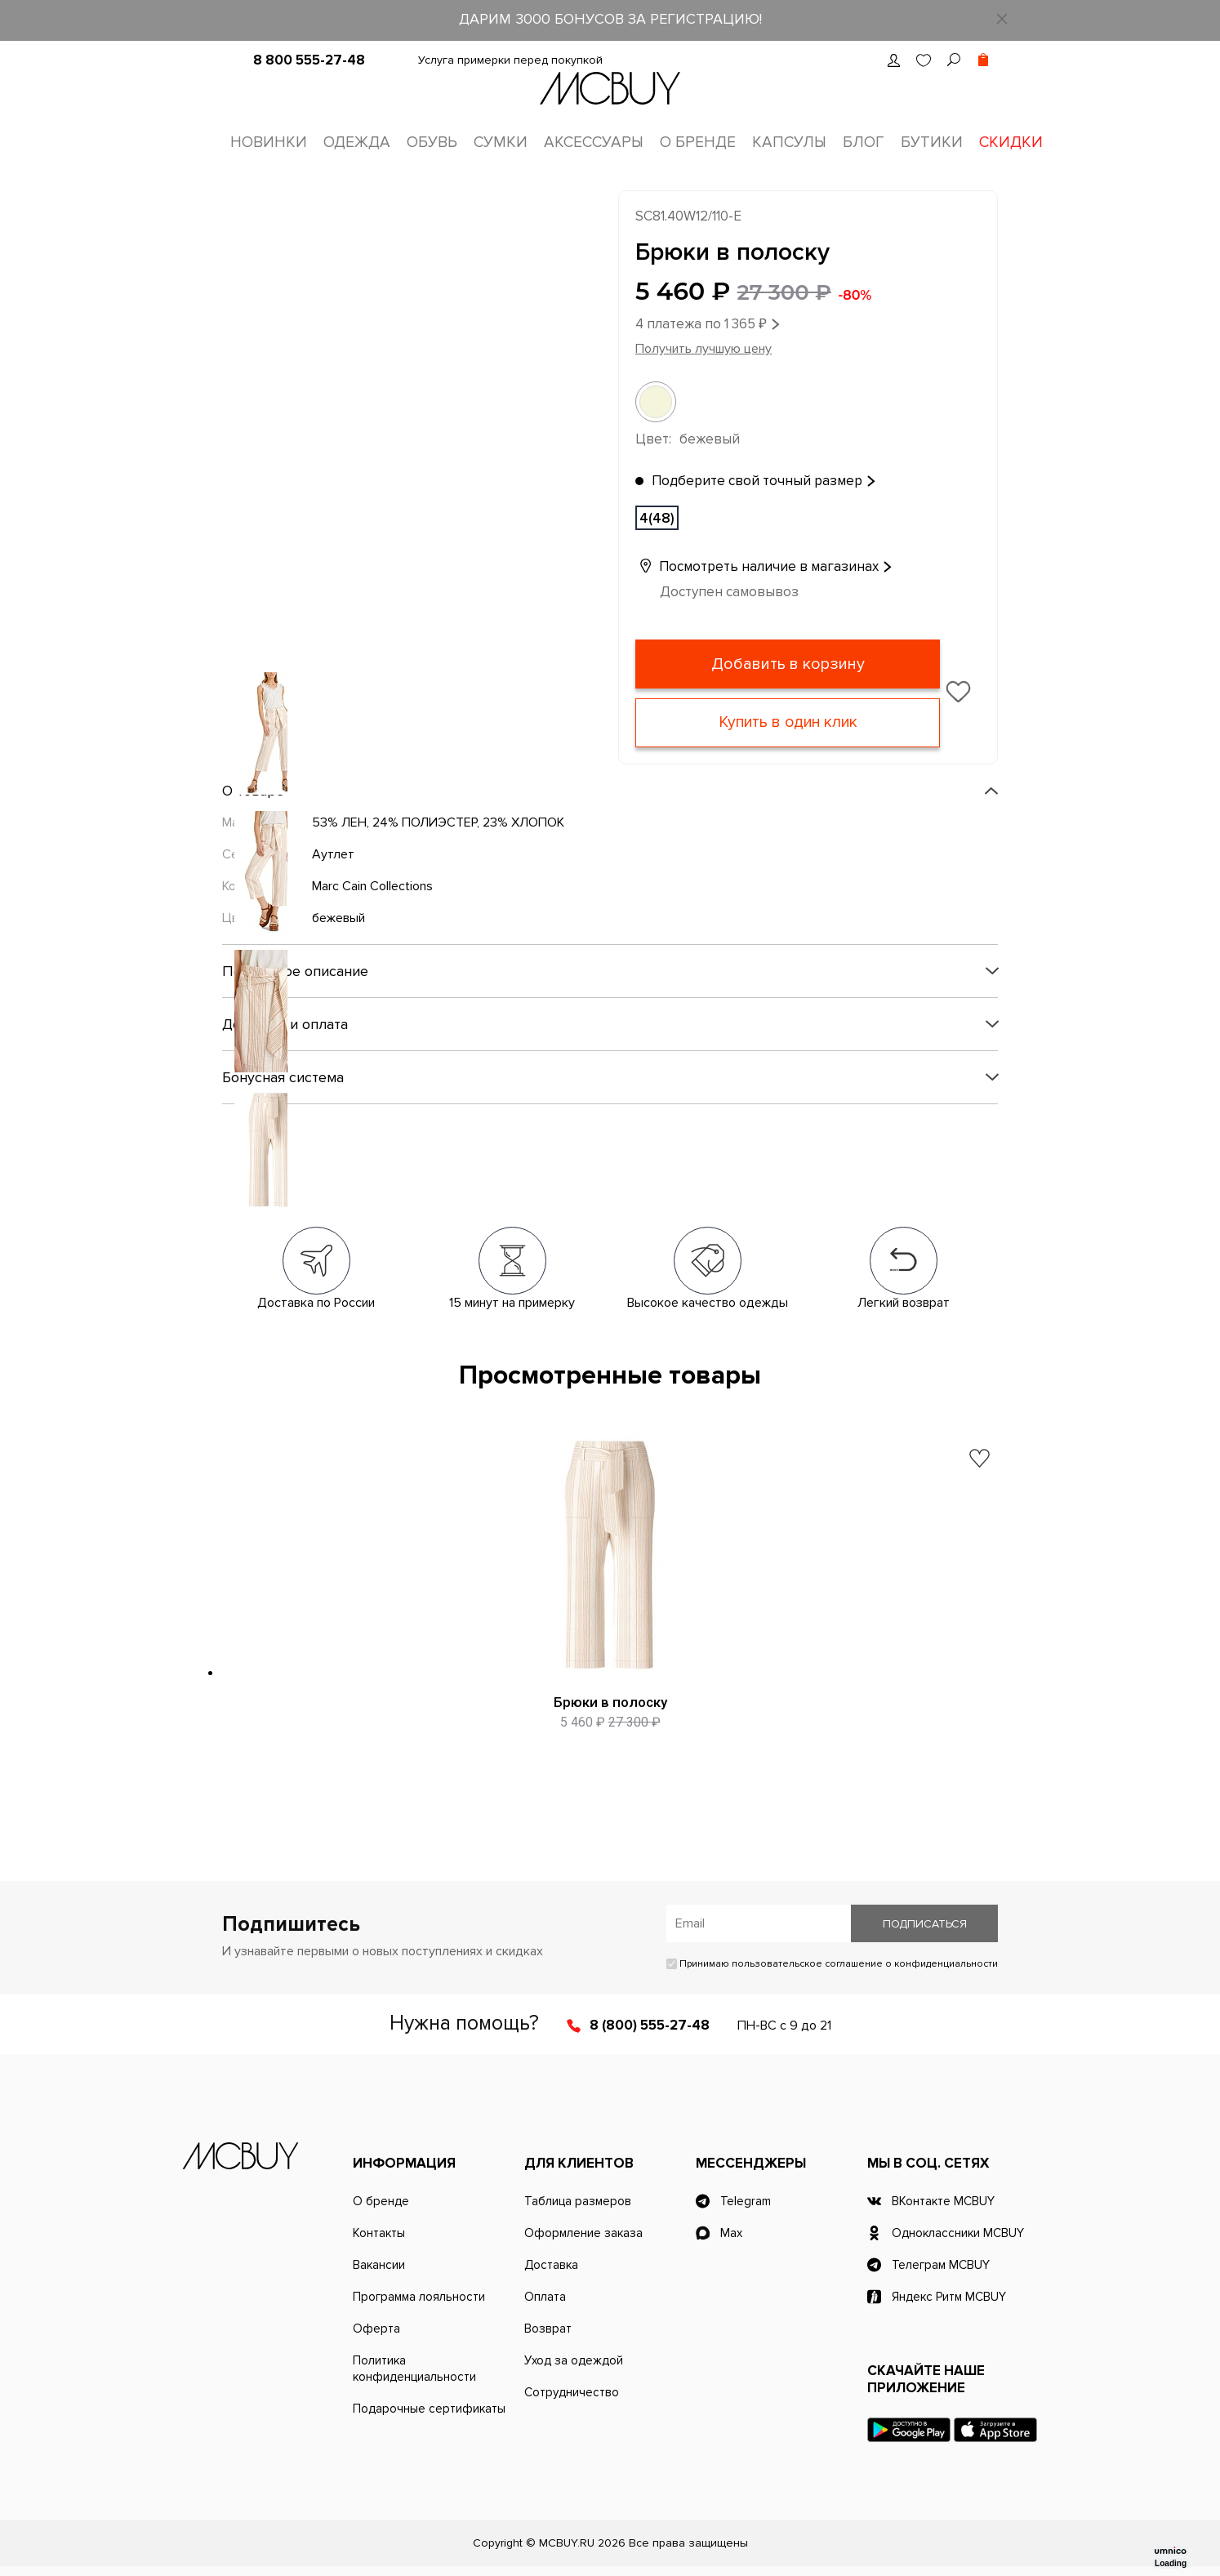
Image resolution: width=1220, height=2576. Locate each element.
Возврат (548, 2328)
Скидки (1011, 142)
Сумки (501, 142)
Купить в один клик (788, 723)
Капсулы (789, 142)
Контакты (379, 2233)
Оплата (545, 2296)
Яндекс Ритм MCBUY (949, 2296)
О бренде (698, 142)
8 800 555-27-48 (309, 60)
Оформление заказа (583, 2233)
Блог (863, 142)
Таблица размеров (577, 2201)
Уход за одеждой (573, 2360)
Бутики (932, 142)
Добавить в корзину (788, 664)
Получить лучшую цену (703, 349)
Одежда (356, 142)
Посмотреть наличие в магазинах (757, 566)
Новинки (268, 142)
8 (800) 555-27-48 (650, 2025)
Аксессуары (593, 142)
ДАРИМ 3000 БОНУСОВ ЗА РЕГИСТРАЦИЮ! (610, 19)
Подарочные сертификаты (429, 2408)
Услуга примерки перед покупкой (510, 60)
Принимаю (832, 1964)
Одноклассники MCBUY (958, 2233)
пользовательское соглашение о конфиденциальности (865, 1964)
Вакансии (379, 2264)
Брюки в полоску (610, 1702)
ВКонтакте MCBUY (943, 2201)
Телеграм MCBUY (941, 2264)
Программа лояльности (419, 2296)
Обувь (432, 142)
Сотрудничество (571, 2392)
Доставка (551, 2264)
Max (731, 2233)
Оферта (376, 2328)
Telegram (745, 2201)
